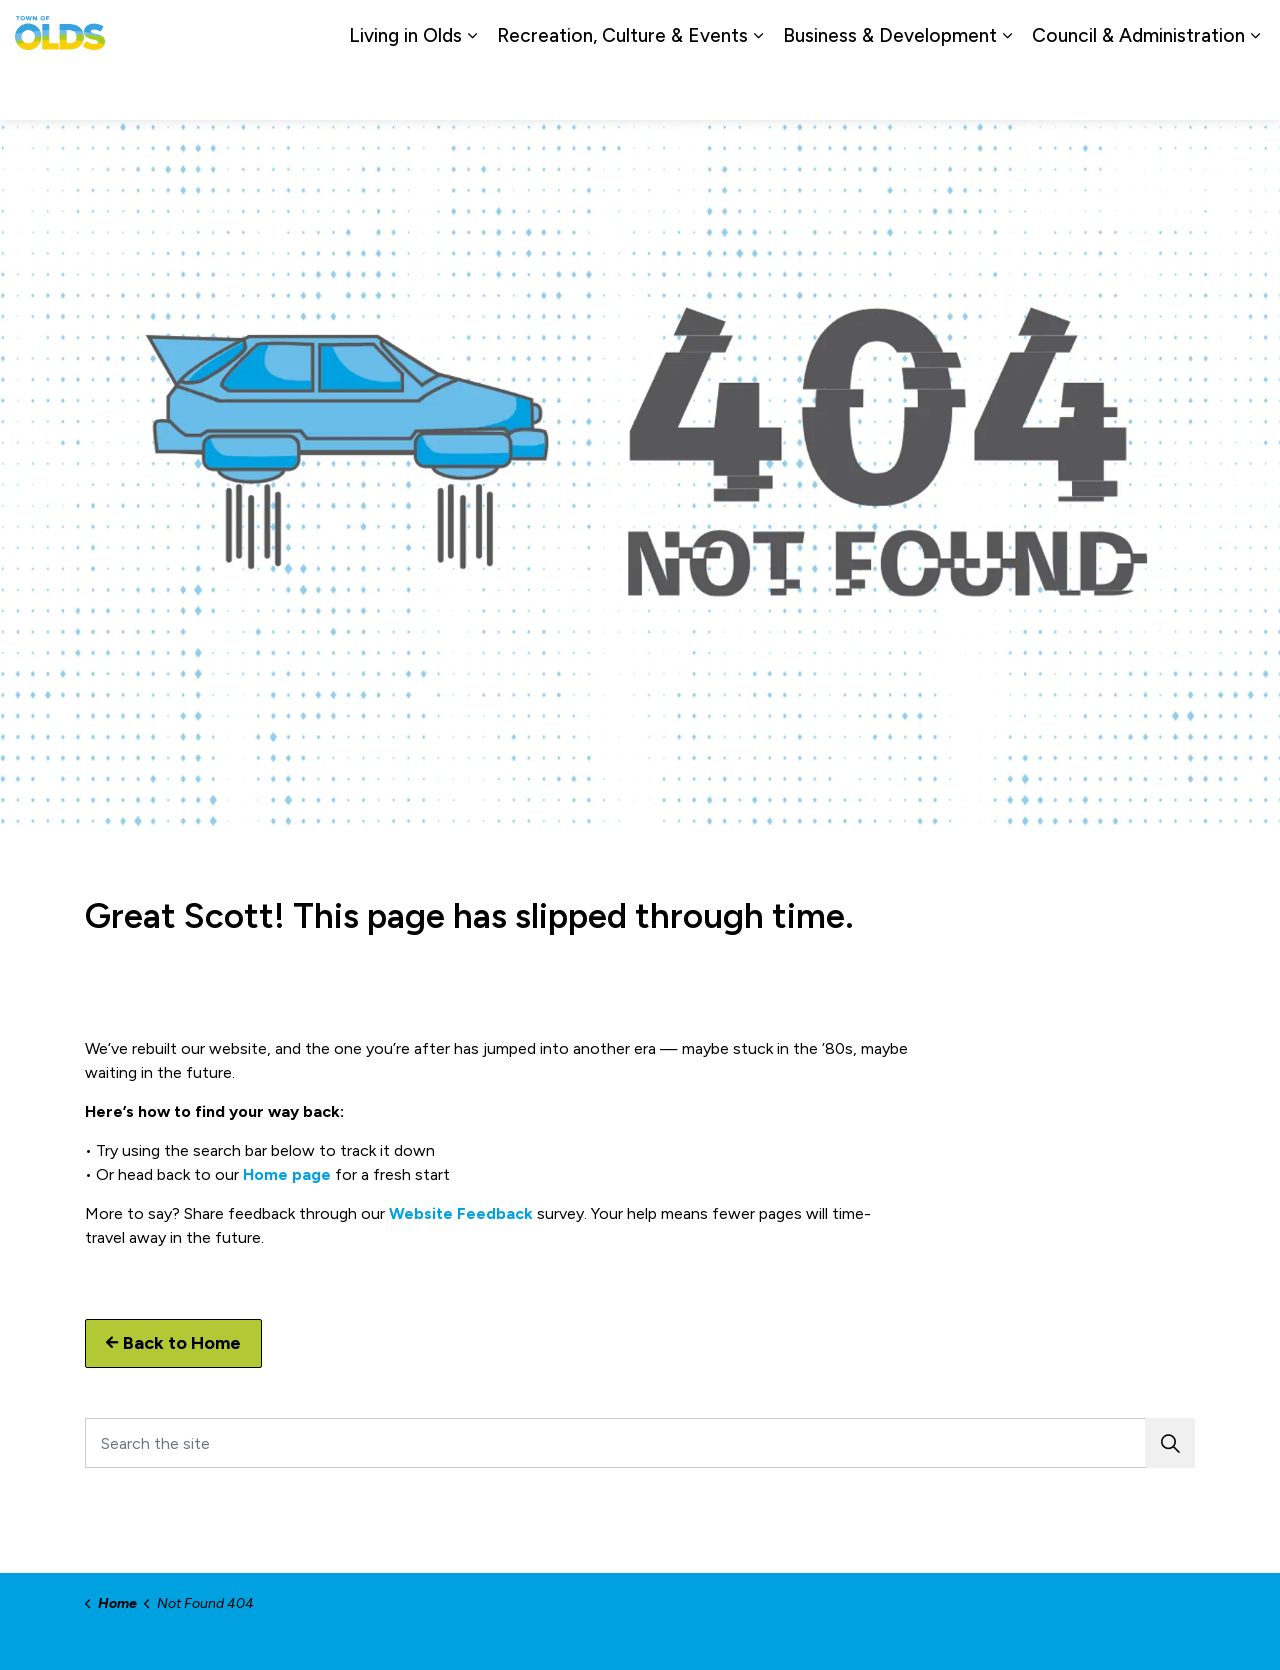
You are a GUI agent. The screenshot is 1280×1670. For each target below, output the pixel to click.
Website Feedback (461, 1213)
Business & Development (890, 89)
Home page (287, 1174)
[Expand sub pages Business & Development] (1007, 90)
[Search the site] (640, 1443)
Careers (958, 29)
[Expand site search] (1245, 30)
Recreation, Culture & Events (622, 89)
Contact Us (1040, 29)
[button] (1170, 1443)
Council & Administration (1138, 89)
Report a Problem (1152, 29)
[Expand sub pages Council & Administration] (1255, 90)
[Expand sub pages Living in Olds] (472, 90)
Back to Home (173, 1343)
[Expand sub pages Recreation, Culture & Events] (758, 90)
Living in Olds (405, 89)
